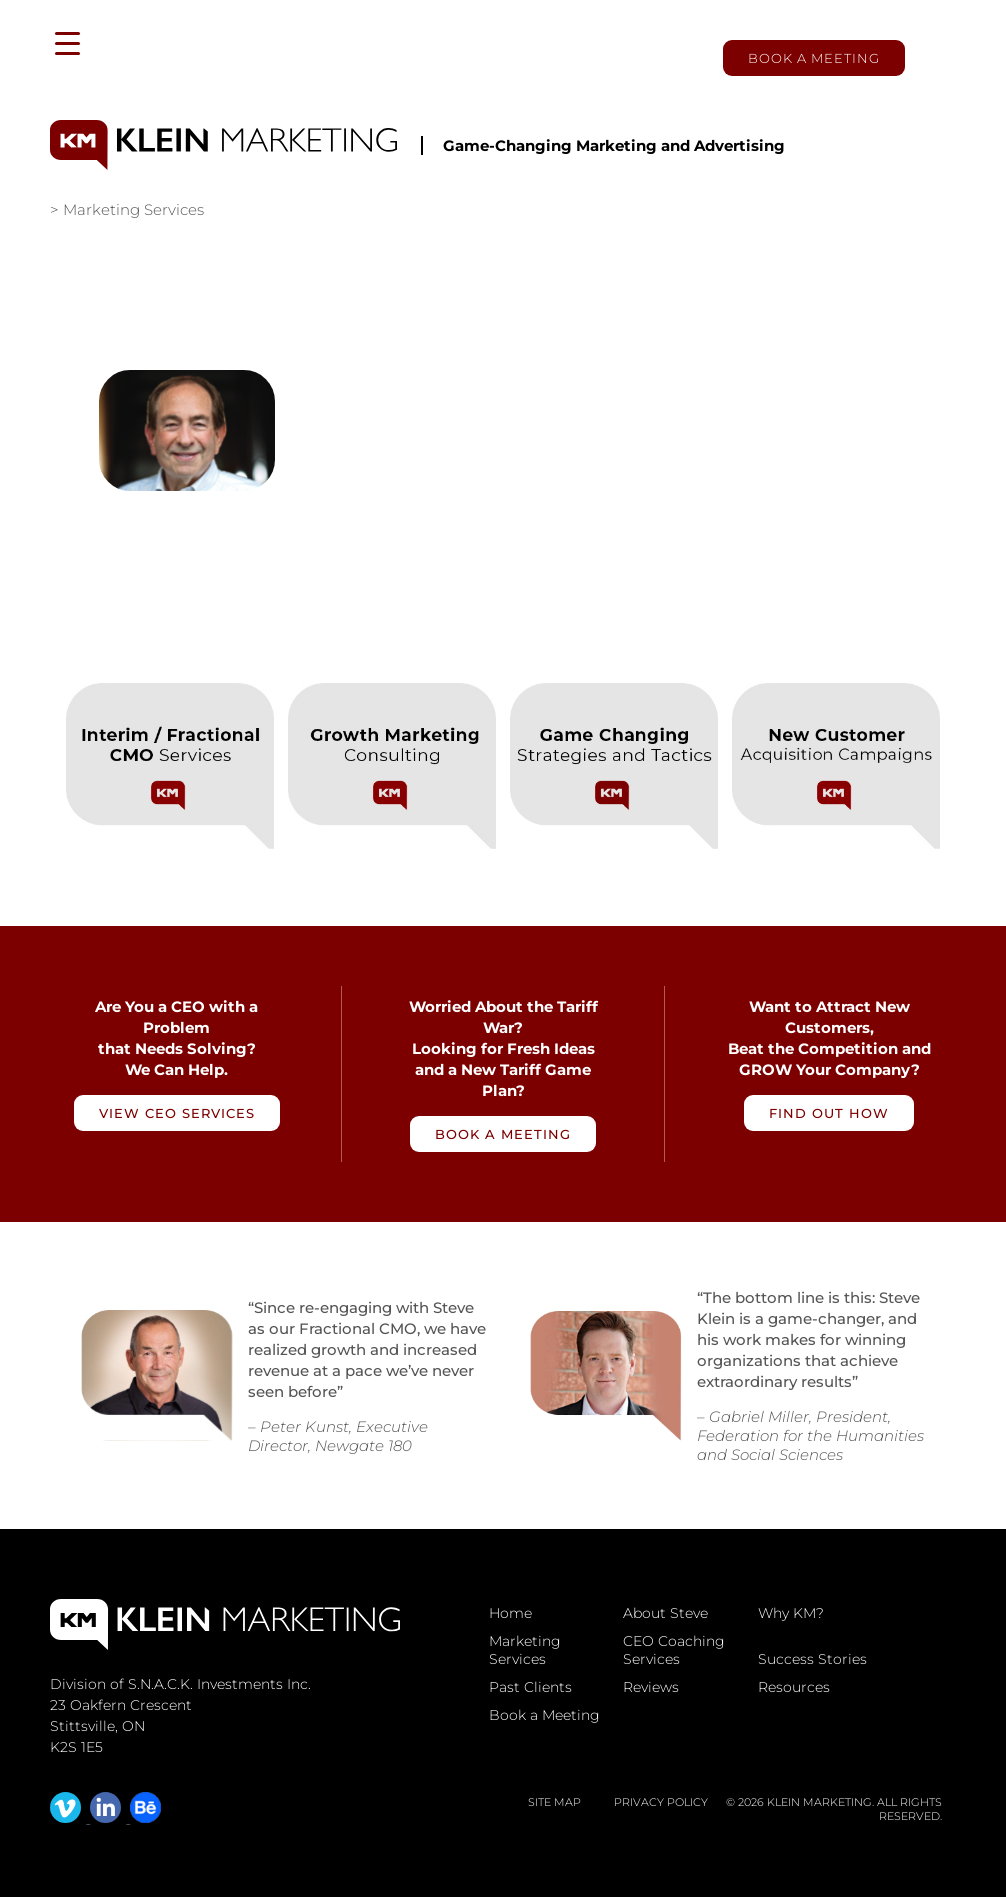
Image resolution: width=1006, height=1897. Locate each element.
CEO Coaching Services (674, 1650)
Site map (554, 1802)
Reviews (651, 1687)
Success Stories (812, 1659)
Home (510, 1613)
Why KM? (791, 1613)
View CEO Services (177, 1113)
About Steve (665, 1613)
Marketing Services (525, 1650)
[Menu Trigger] (67, 42)
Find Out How (829, 1113)
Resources (794, 1687)
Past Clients (530, 1687)
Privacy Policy (661, 1802)
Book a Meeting (814, 58)
